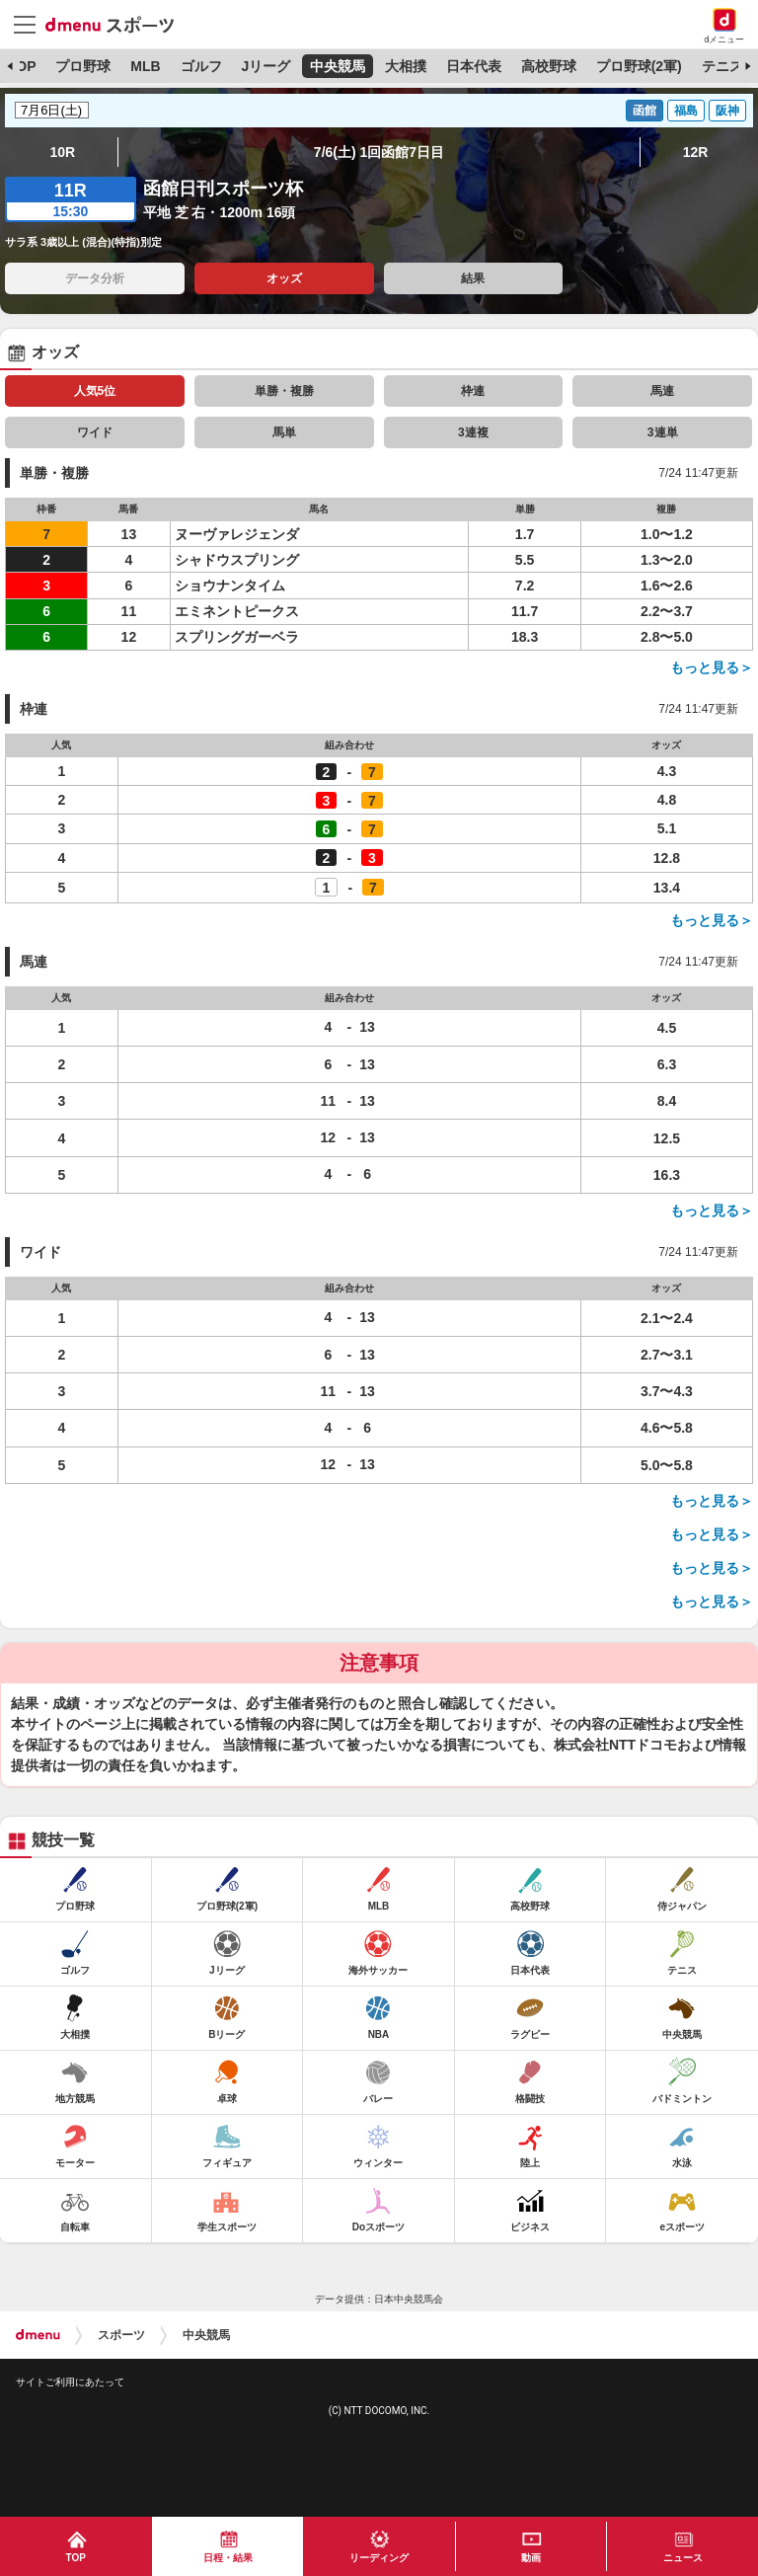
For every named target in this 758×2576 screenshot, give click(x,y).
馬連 (662, 391)
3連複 (473, 432)
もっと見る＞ (711, 667)
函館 (644, 110)
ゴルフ (201, 66)
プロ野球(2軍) (639, 66)
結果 (473, 278)
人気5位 (95, 391)
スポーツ (121, 2335)
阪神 (727, 110)
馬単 (284, 432)
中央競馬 (337, 66)
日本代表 (473, 66)
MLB (145, 66)
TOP (22, 66)
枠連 (473, 391)
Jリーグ (265, 66)
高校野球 (548, 66)
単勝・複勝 (284, 391)
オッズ (284, 278)
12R (696, 152)
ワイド (95, 432)
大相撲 (405, 66)
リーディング (379, 2557)
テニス (722, 66)
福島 (686, 110)
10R (63, 152)
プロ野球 (83, 66)
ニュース (683, 2557)
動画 (531, 2557)
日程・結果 (228, 2557)
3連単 (662, 432)
